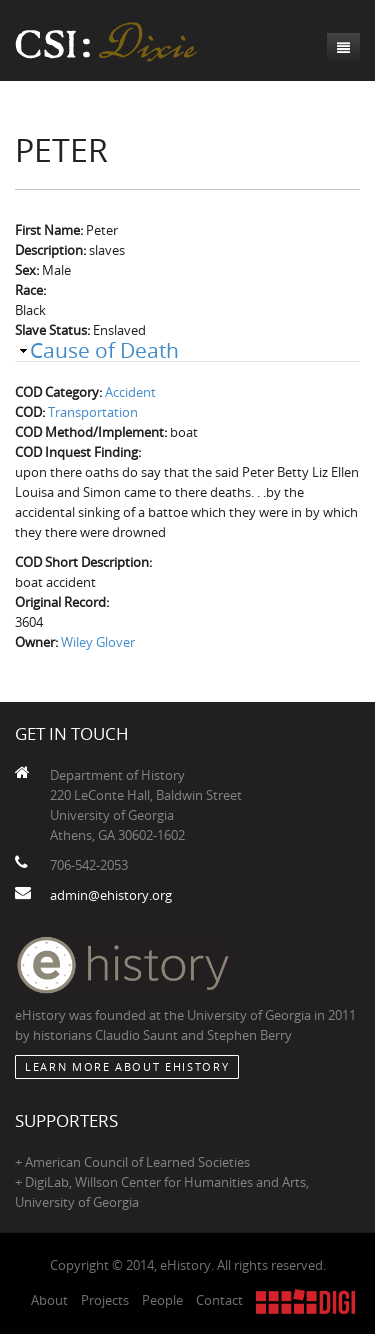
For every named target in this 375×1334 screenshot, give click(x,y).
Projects (105, 1300)
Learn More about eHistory (127, 1066)
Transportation (93, 412)
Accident (130, 392)
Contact (219, 1300)
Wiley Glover (98, 642)
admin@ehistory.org (111, 895)
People (162, 1300)
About (49, 1300)
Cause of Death (104, 350)
